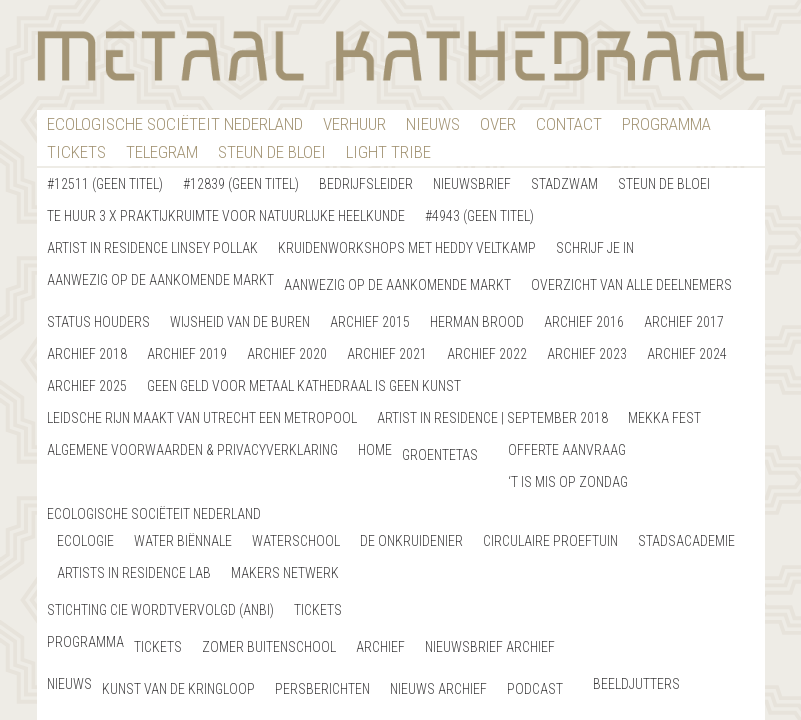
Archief (380, 647)
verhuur (354, 124)
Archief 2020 (287, 354)
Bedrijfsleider (366, 184)
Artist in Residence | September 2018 (492, 418)
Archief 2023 (587, 354)
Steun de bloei (664, 184)
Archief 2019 (187, 354)
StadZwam (564, 184)
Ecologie (85, 541)
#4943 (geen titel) (479, 216)
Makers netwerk (285, 573)
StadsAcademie (686, 541)
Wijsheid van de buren (240, 322)
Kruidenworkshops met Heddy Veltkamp (407, 248)
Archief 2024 (687, 354)
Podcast (535, 689)
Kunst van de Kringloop (178, 689)
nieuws (433, 124)
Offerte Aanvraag (567, 450)
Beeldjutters (636, 684)
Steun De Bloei (272, 152)
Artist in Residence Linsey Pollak (152, 248)
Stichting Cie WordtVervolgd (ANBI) (160, 610)
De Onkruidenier (411, 541)
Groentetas (440, 455)
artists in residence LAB (134, 573)
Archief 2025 (87, 386)
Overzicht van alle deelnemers (631, 285)
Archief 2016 (584, 322)
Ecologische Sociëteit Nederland (175, 124)
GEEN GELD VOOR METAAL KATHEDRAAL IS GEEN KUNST (304, 386)
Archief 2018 (87, 354)
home (375, 450)
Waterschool (296, 541)
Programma (666, 124)
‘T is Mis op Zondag (568, 482)
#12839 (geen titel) (241, 184)
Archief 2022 (487, 354)
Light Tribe (388, 152)
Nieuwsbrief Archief (490, 647)
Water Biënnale (183, 541)
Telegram (162, 152)
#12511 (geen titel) (105, 184)
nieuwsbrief (472, 184)
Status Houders (98, 322)
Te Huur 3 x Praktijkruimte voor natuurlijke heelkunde (226, 216)
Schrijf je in (595, 248)
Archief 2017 (684, 322)
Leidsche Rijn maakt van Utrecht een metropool (202, 418)
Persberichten (322, 689)
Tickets (76, 152)
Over (498, 124)
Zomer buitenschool (269, 647)
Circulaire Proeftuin (550, 541)
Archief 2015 (370, 322)
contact (569, 124)
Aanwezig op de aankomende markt (160, 280)
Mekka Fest (664, 418)
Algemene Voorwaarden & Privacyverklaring (192, 450)
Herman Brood (477, 322)
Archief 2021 (387, 354)
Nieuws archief (438, 689)
